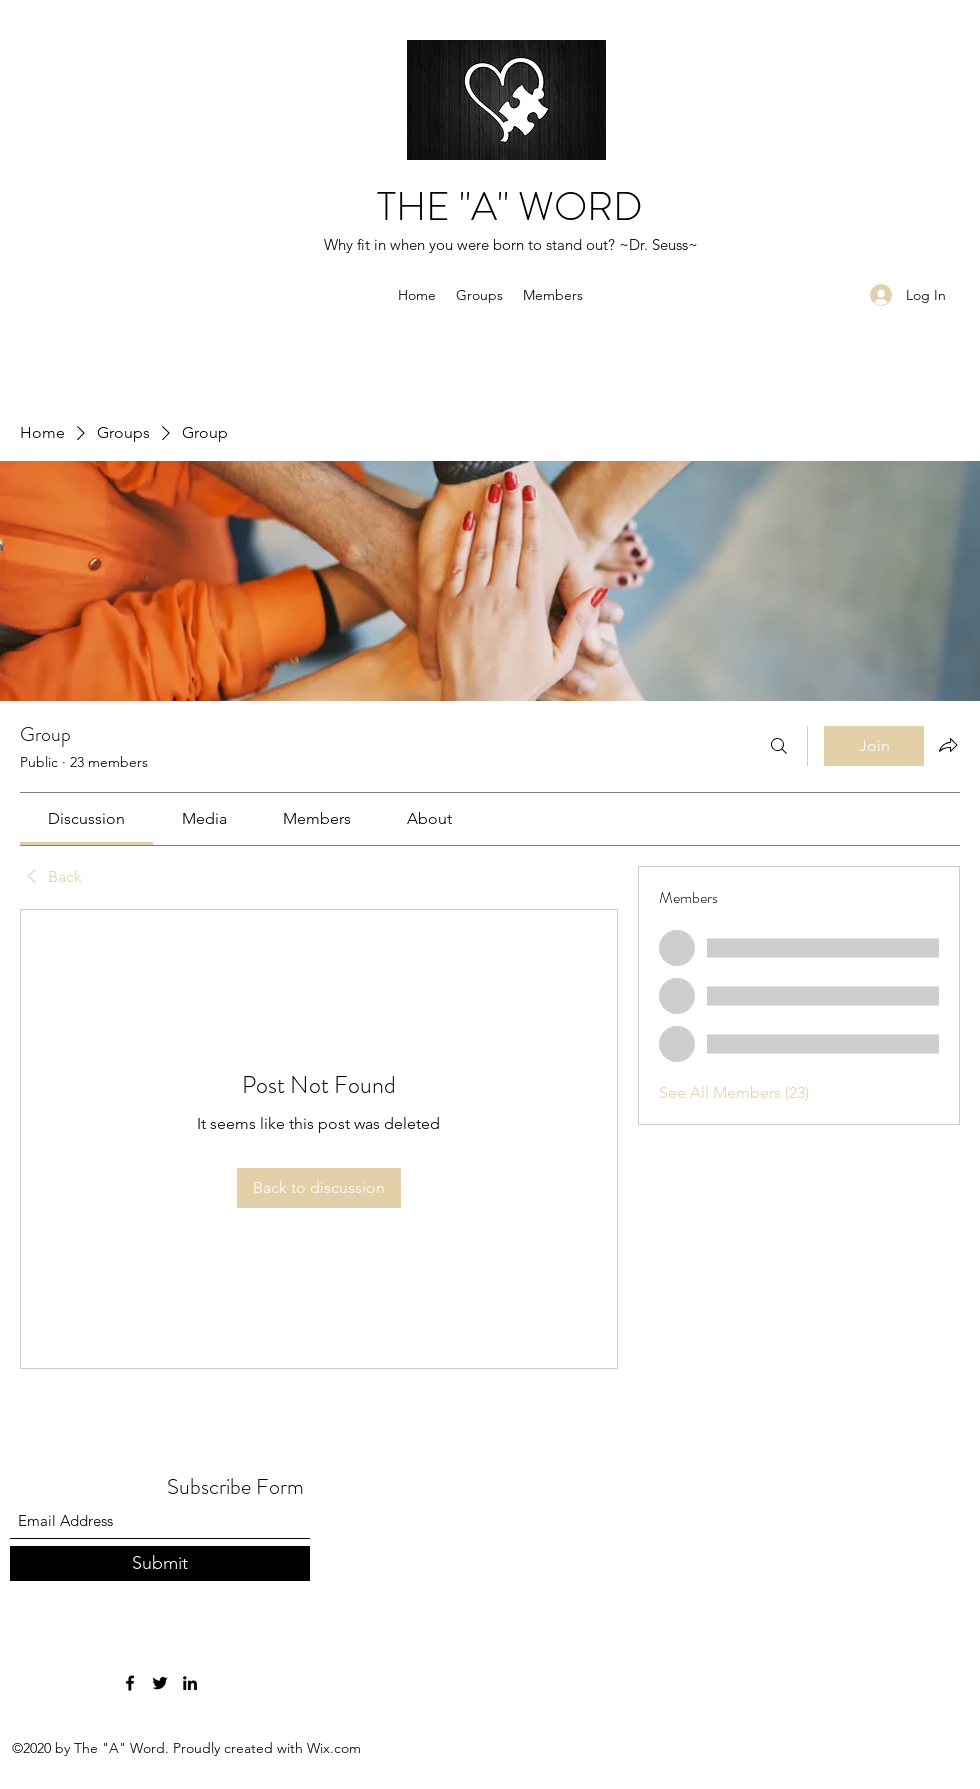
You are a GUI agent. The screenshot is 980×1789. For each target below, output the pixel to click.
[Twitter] (160, 1683)
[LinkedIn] (190, 1683)
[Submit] (160, 1563)
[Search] (779, 746)
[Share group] (948, 745)
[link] (86, 818)
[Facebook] (130, 1683)
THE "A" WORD (510, 206)
